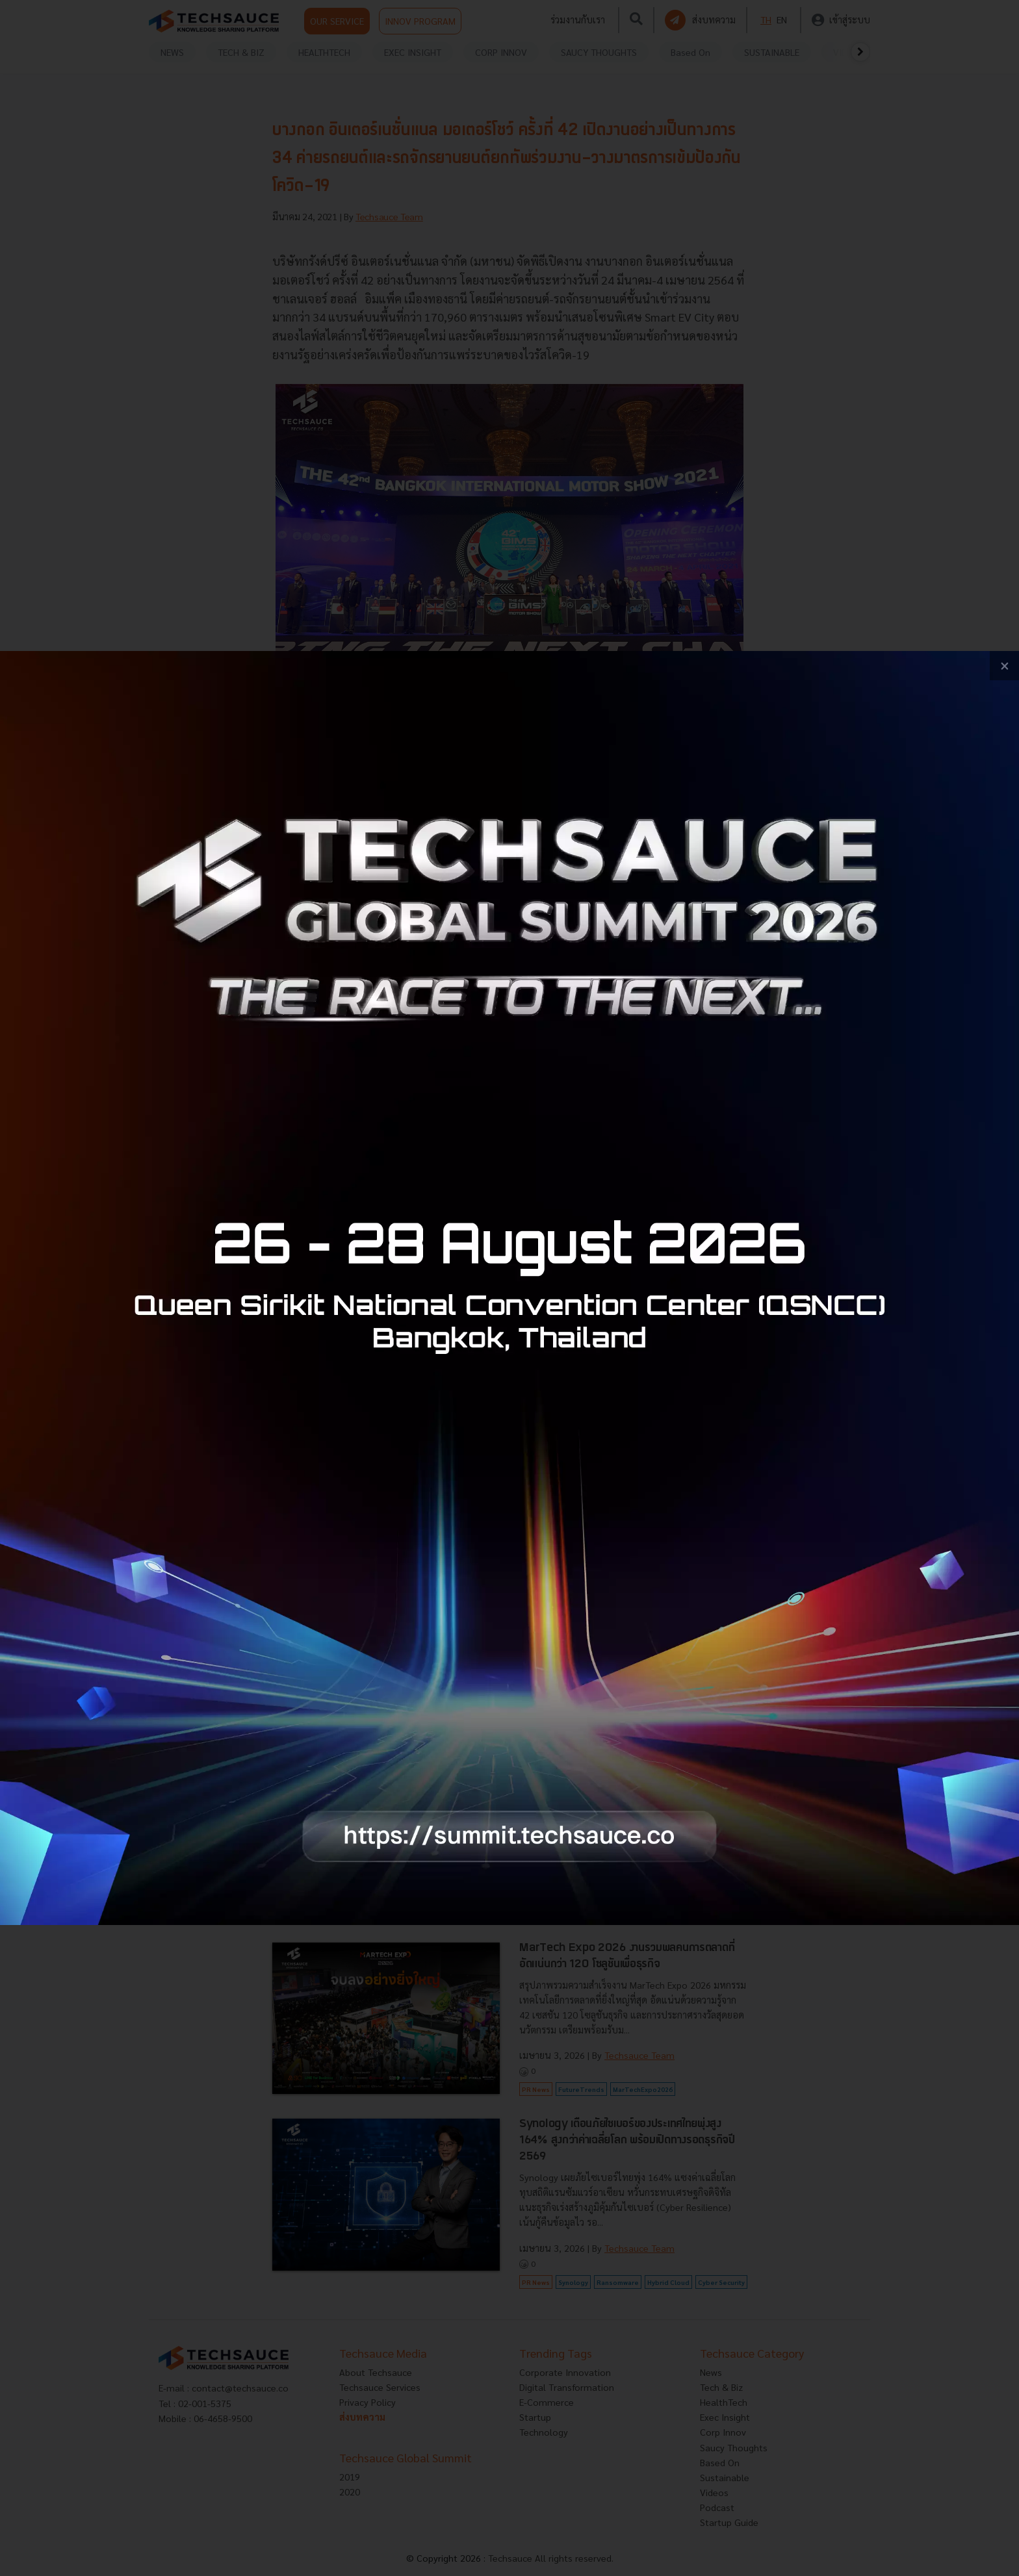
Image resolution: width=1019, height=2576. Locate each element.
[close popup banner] (1004, 665)
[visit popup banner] (509, 1287)
